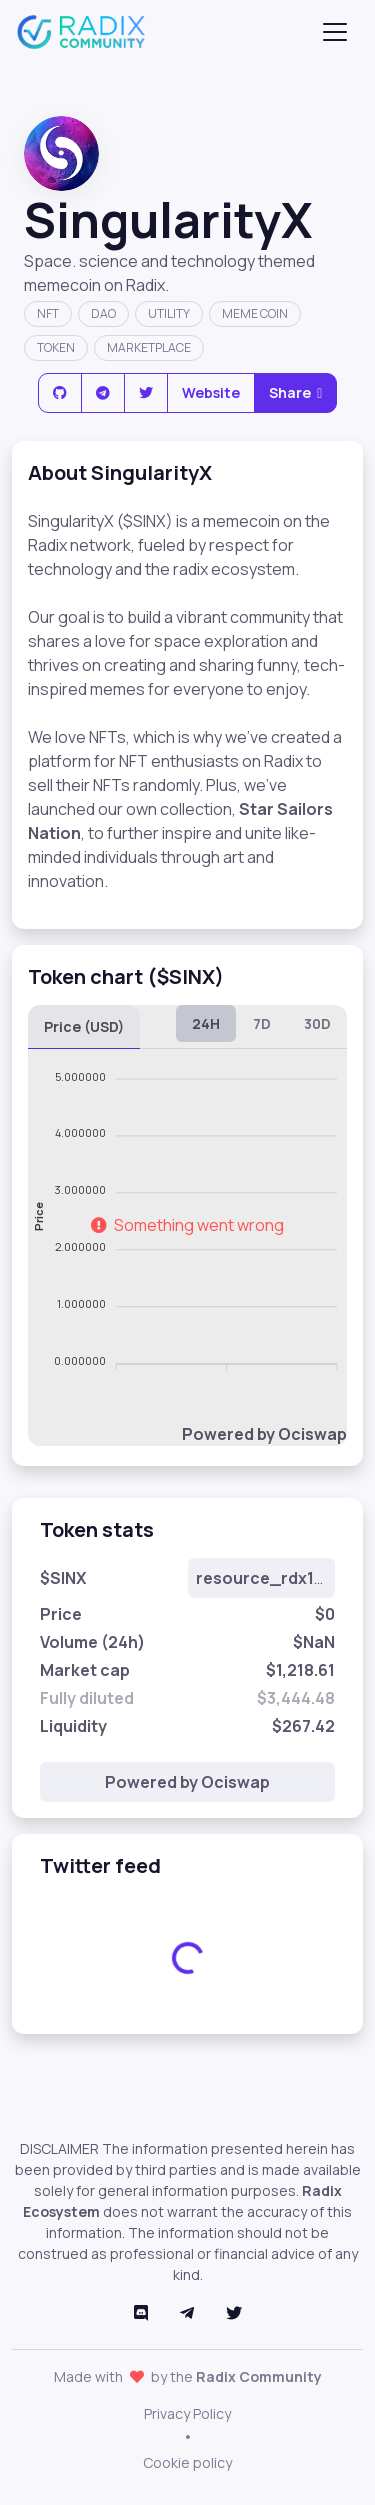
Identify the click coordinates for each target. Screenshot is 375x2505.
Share (291, 392)
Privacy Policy (187, 2413)
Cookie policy (187, 2462)
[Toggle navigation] (335, 32)
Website (211, 392)
